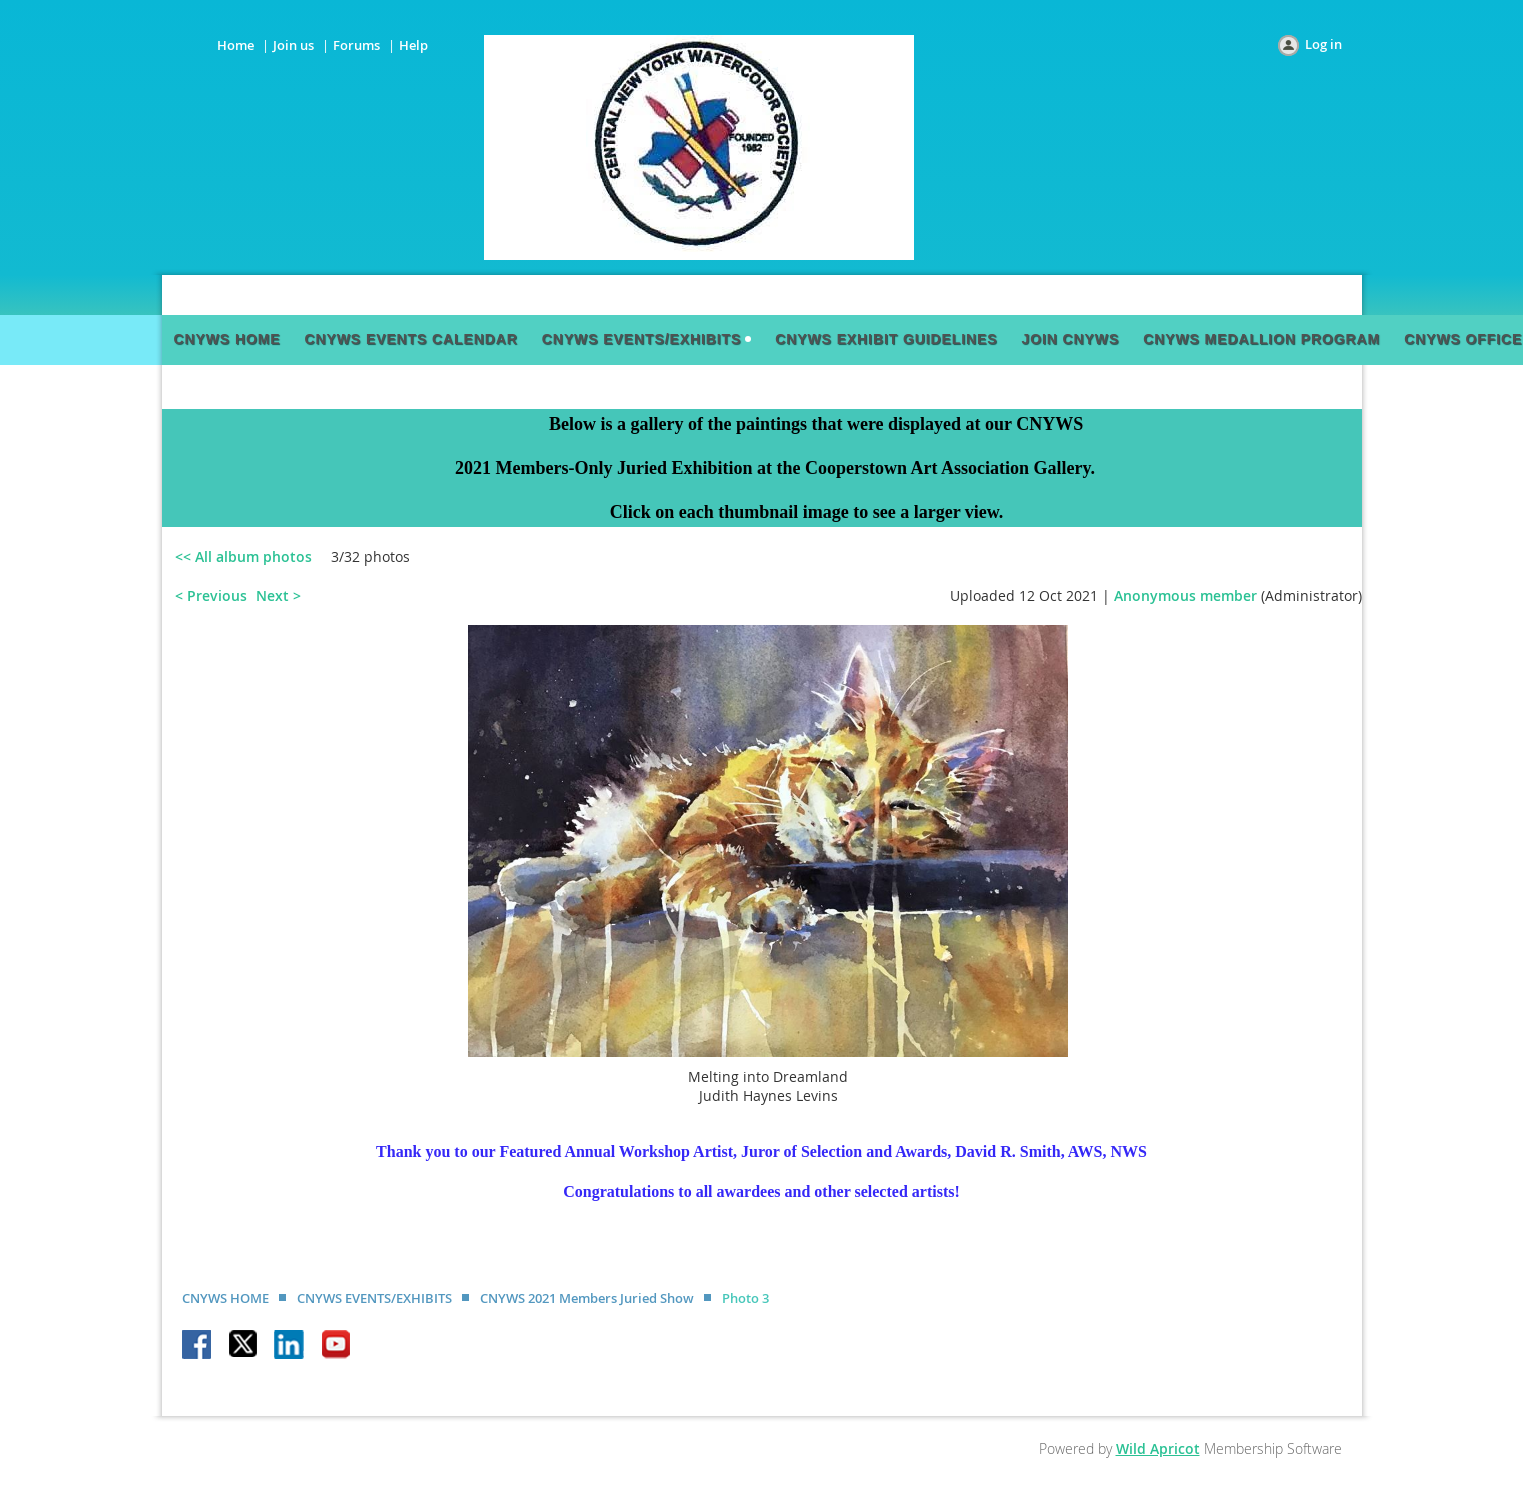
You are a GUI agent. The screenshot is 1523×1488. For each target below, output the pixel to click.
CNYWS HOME (225, 1298)
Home (235, 45)
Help (413, 45)
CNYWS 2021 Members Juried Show (587, 1298)
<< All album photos (243, 556)
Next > (278, 595)
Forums (356, 45)
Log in (1323, 44)
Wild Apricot (1158, 1448)
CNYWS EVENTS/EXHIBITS (374, 1298)
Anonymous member (1185, 595)
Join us (293, 45)
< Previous (211, 595)
